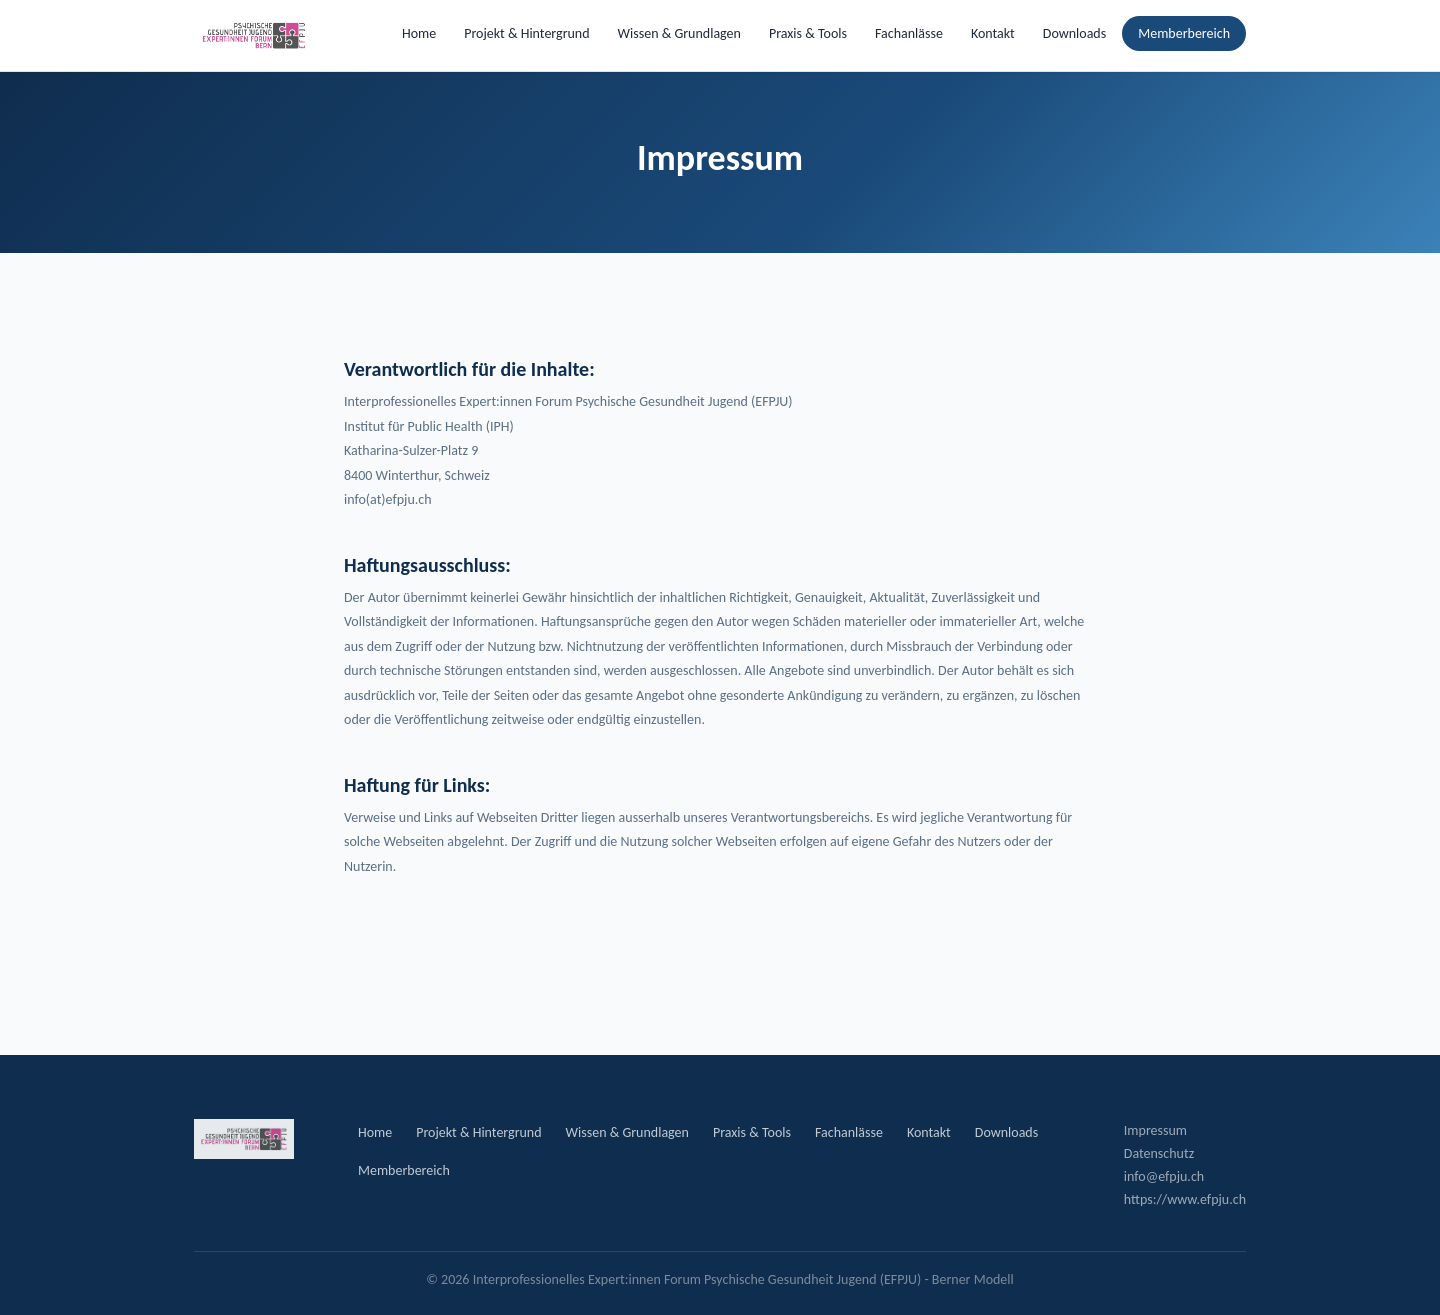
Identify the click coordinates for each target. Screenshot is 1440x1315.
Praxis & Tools (808, 33)
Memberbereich (1184, 33)
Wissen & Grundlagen (679, 33)
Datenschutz (1159, 1153)
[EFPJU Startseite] (254, 36)
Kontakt (993, 33)
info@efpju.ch (1164, 1176)
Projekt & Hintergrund (526, 33)
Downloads (1074, 33)
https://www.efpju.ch (1185, 1199)
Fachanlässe (909, 33)
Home (419, 33)
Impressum (1155, 1130)
